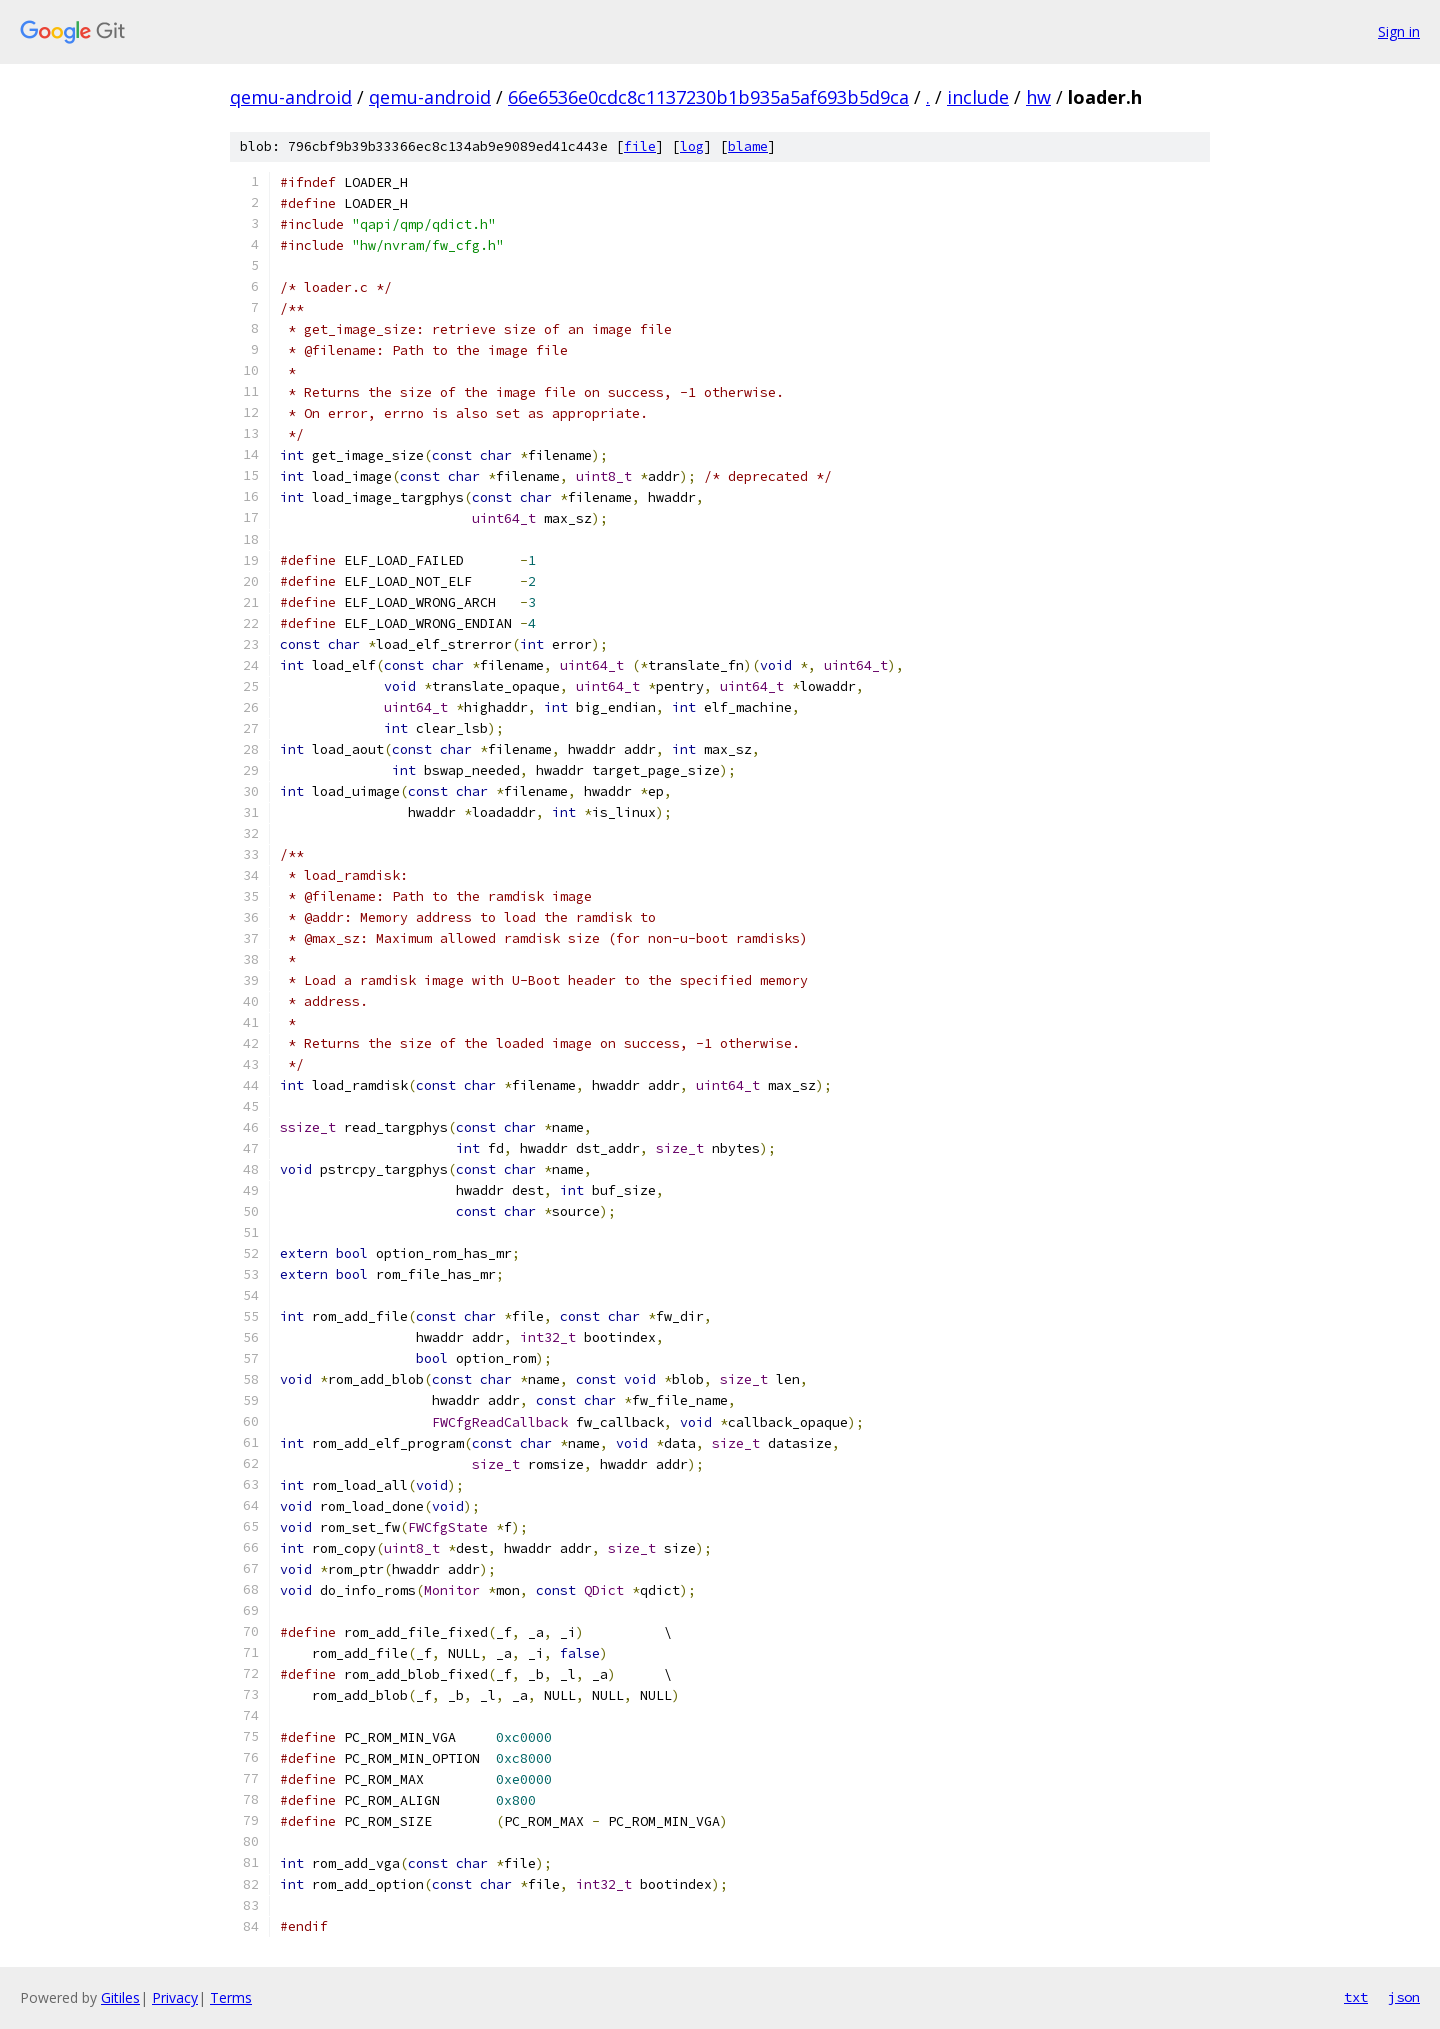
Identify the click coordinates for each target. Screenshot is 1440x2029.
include (978, 97)
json (1404, 1997)
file (640, 146)
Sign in (1399, 31)
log (692, 146)
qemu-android (291, 97)
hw (1038, 97)
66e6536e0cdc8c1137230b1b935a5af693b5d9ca (708, 97)
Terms (231, 1997)
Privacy (175, 1997)
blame (748, 146)
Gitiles (120, 1997)
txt (1356, 1997)
